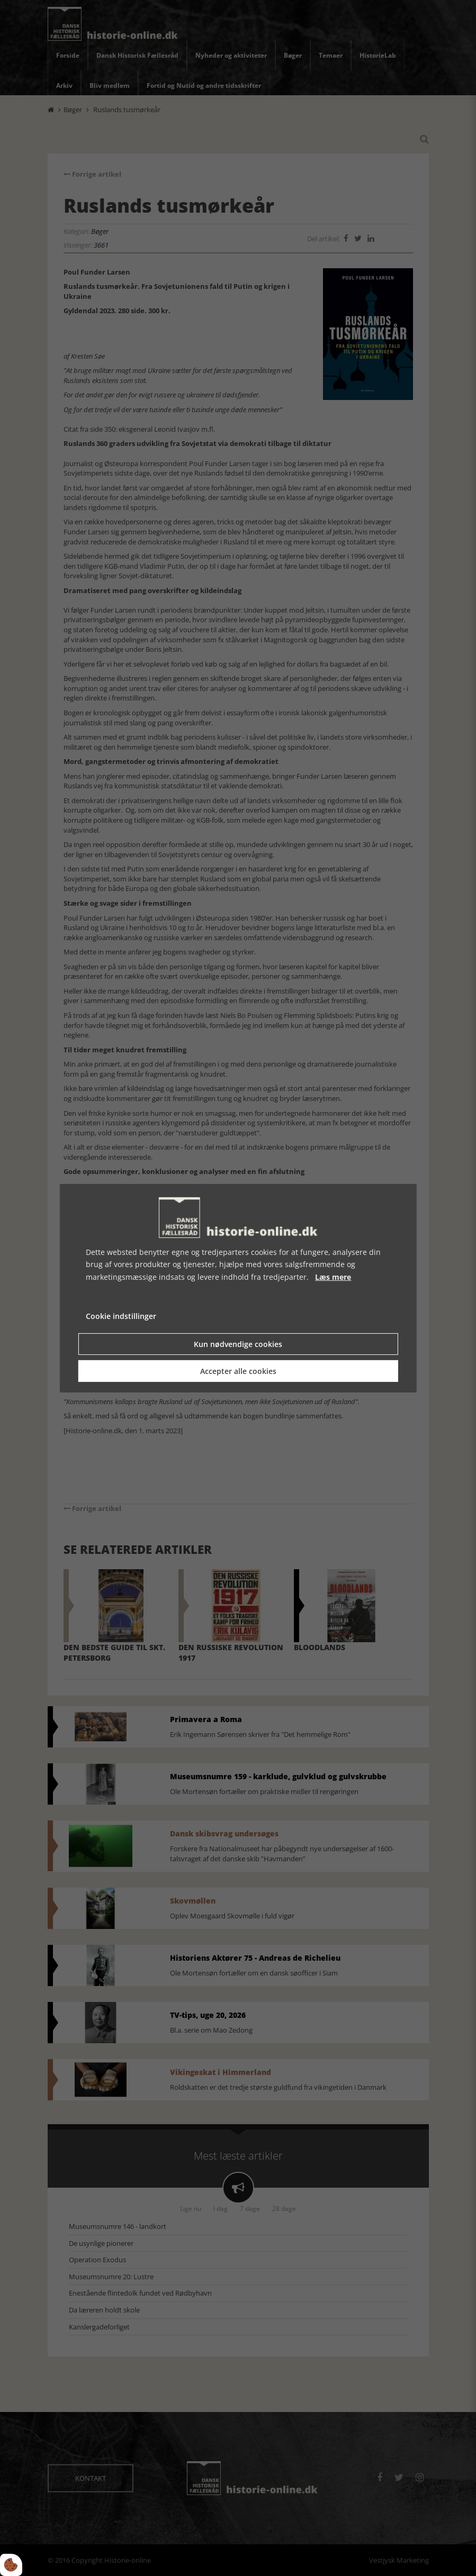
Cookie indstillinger (121, 1316)
